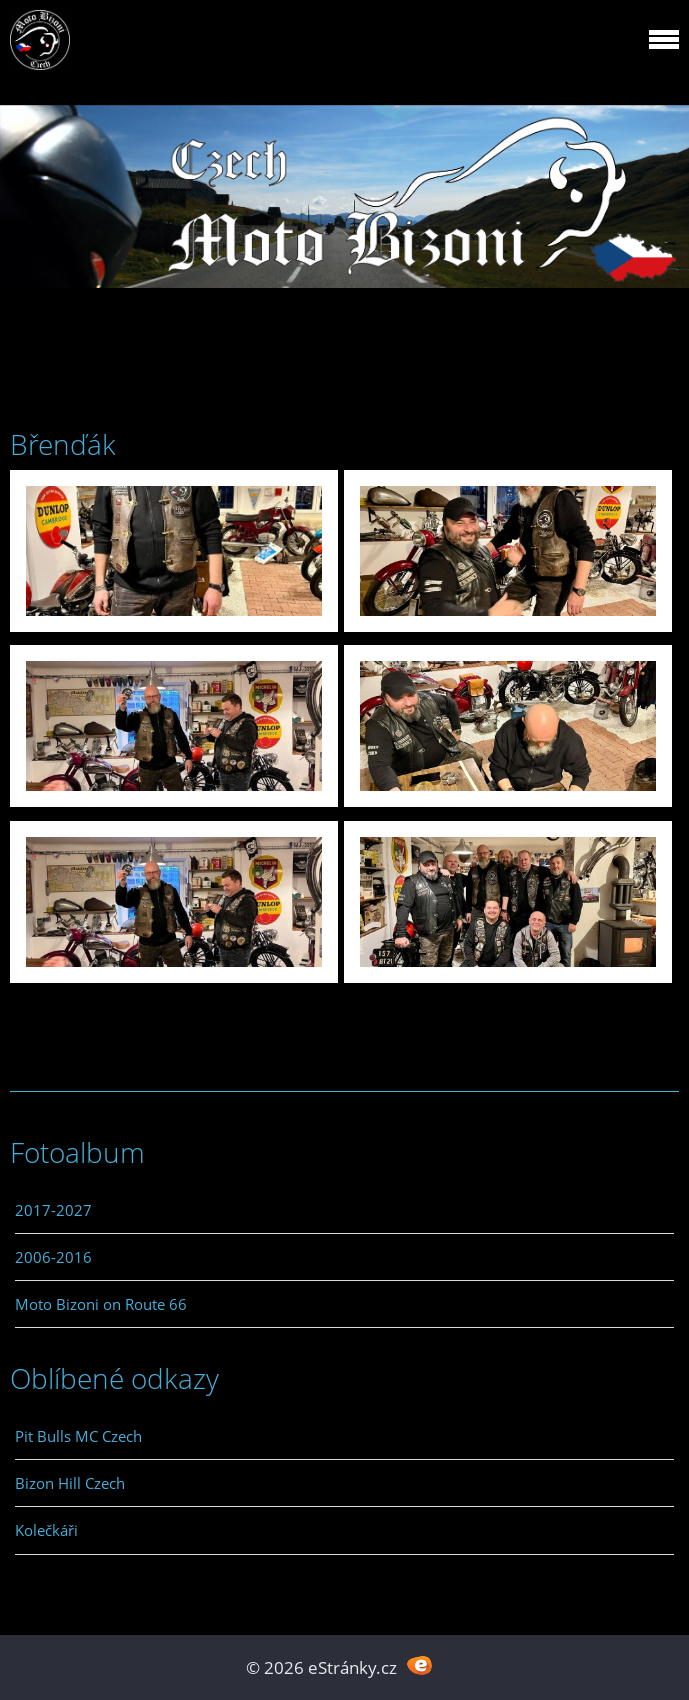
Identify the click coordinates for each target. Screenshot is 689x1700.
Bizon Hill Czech (70, 1483)
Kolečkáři (46, 1530)
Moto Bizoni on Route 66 (101, 1304)
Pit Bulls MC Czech (78, 1436)
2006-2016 (53, 1257)
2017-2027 (53, 1210)
